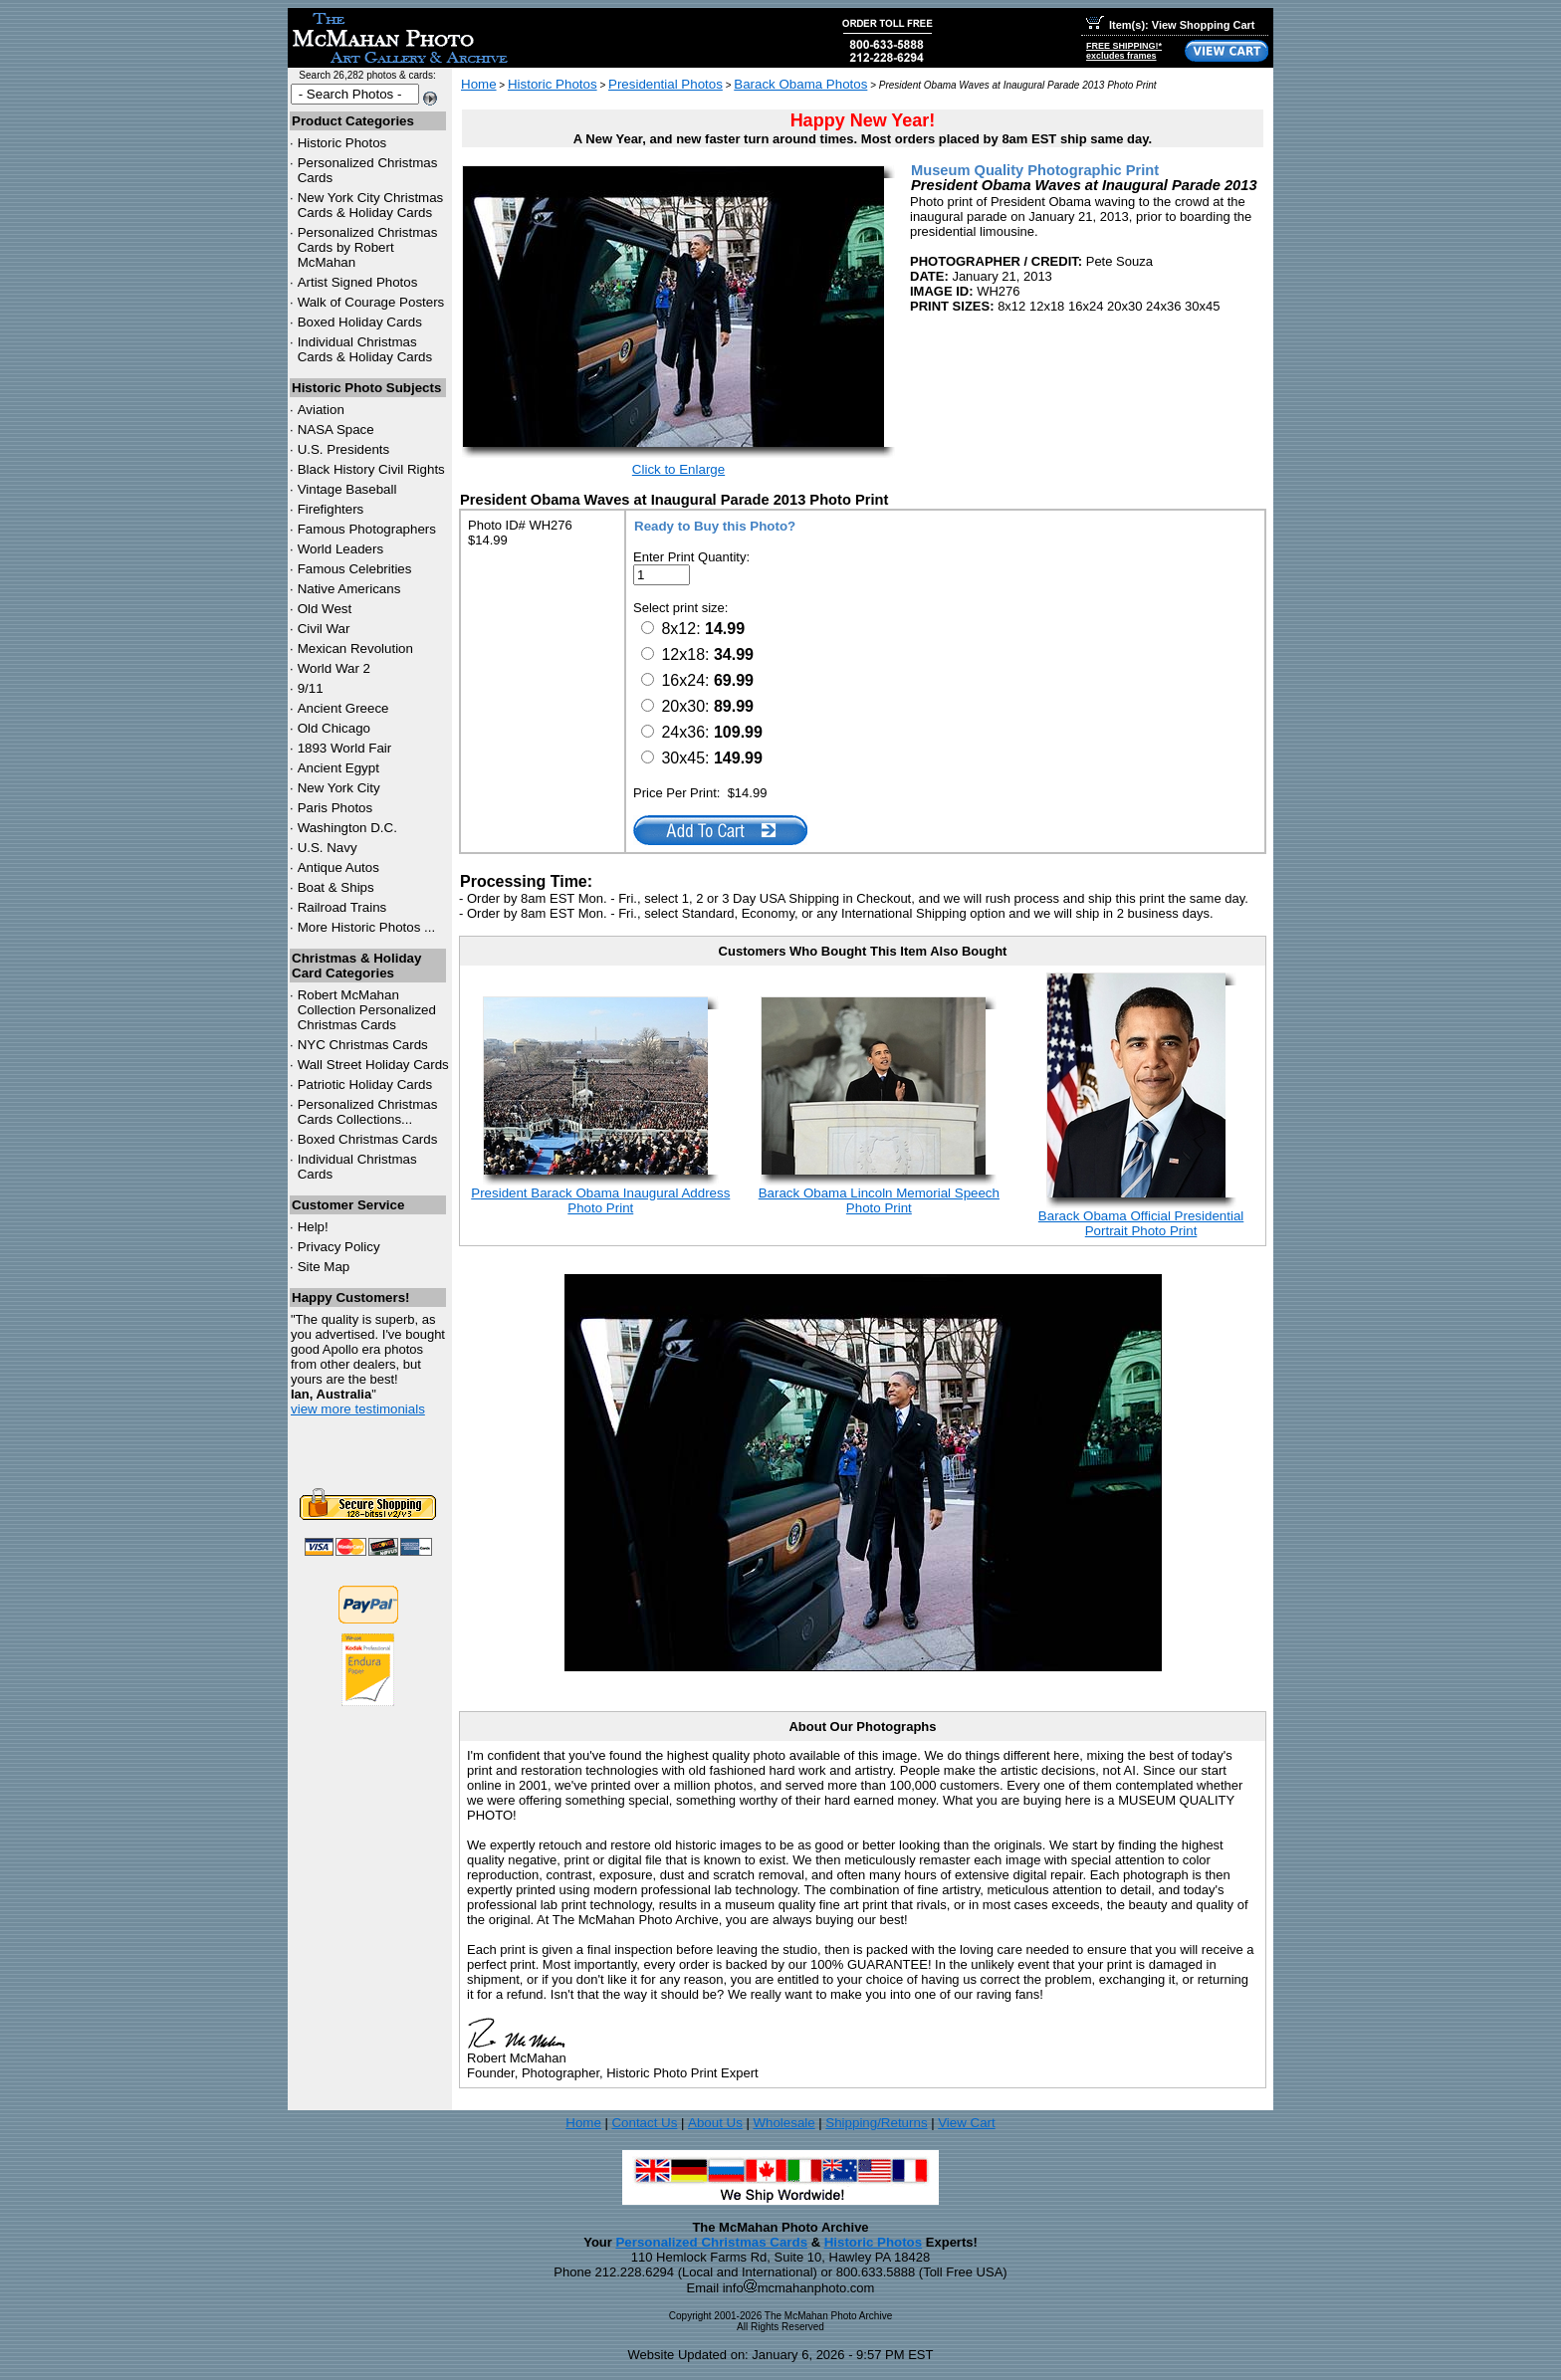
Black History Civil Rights (371, 469)
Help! (313, 1226)
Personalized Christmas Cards (711, 2242)
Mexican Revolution (355, 648)
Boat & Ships (336, 887)
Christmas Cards (363, 1044)
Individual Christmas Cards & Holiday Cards (365, 349)
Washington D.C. (347, 827)
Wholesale (783, 2122)
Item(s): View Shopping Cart (1170, 25)
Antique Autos (338, 867)
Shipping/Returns (876, 2122)
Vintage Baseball (347, 489)
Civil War (324, 628)
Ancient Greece (343, 708)
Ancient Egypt (338, 767)
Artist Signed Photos (358, 282)
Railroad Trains (342, 907)
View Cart (967, 2122)
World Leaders (340, 548)
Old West (325, 608)
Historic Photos (342, 142)
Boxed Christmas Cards (368, 1139)
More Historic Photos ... (367, 927)
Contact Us (644, 2122)
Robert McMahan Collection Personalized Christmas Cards (367, 1009)
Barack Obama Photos (800, 84)
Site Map (324, 1266)
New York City (339, 787)
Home (479, 84)
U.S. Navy (327, 847)
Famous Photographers (367, 529)
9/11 (311, 688)
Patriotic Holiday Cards (365, 1084)
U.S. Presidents (344, 449)
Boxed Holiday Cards (360, 322)
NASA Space (336, 429)
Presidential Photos (665, 84)
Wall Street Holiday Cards (373, 1064)
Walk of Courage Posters (371, 302)
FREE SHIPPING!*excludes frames (1124, 51)
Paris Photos (335, 807)
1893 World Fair (345, 748)
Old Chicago (334, 728)
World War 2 (334, 668)
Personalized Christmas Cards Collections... (368, 1112)
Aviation (321, 409)
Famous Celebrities (355, 568)
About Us (715, 2122)
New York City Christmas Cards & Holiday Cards (371, 205)
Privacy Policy (339, 1246)
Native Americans (349, 588)
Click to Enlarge (678, 469)
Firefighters (331, 509)
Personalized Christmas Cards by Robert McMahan (368, 247)
